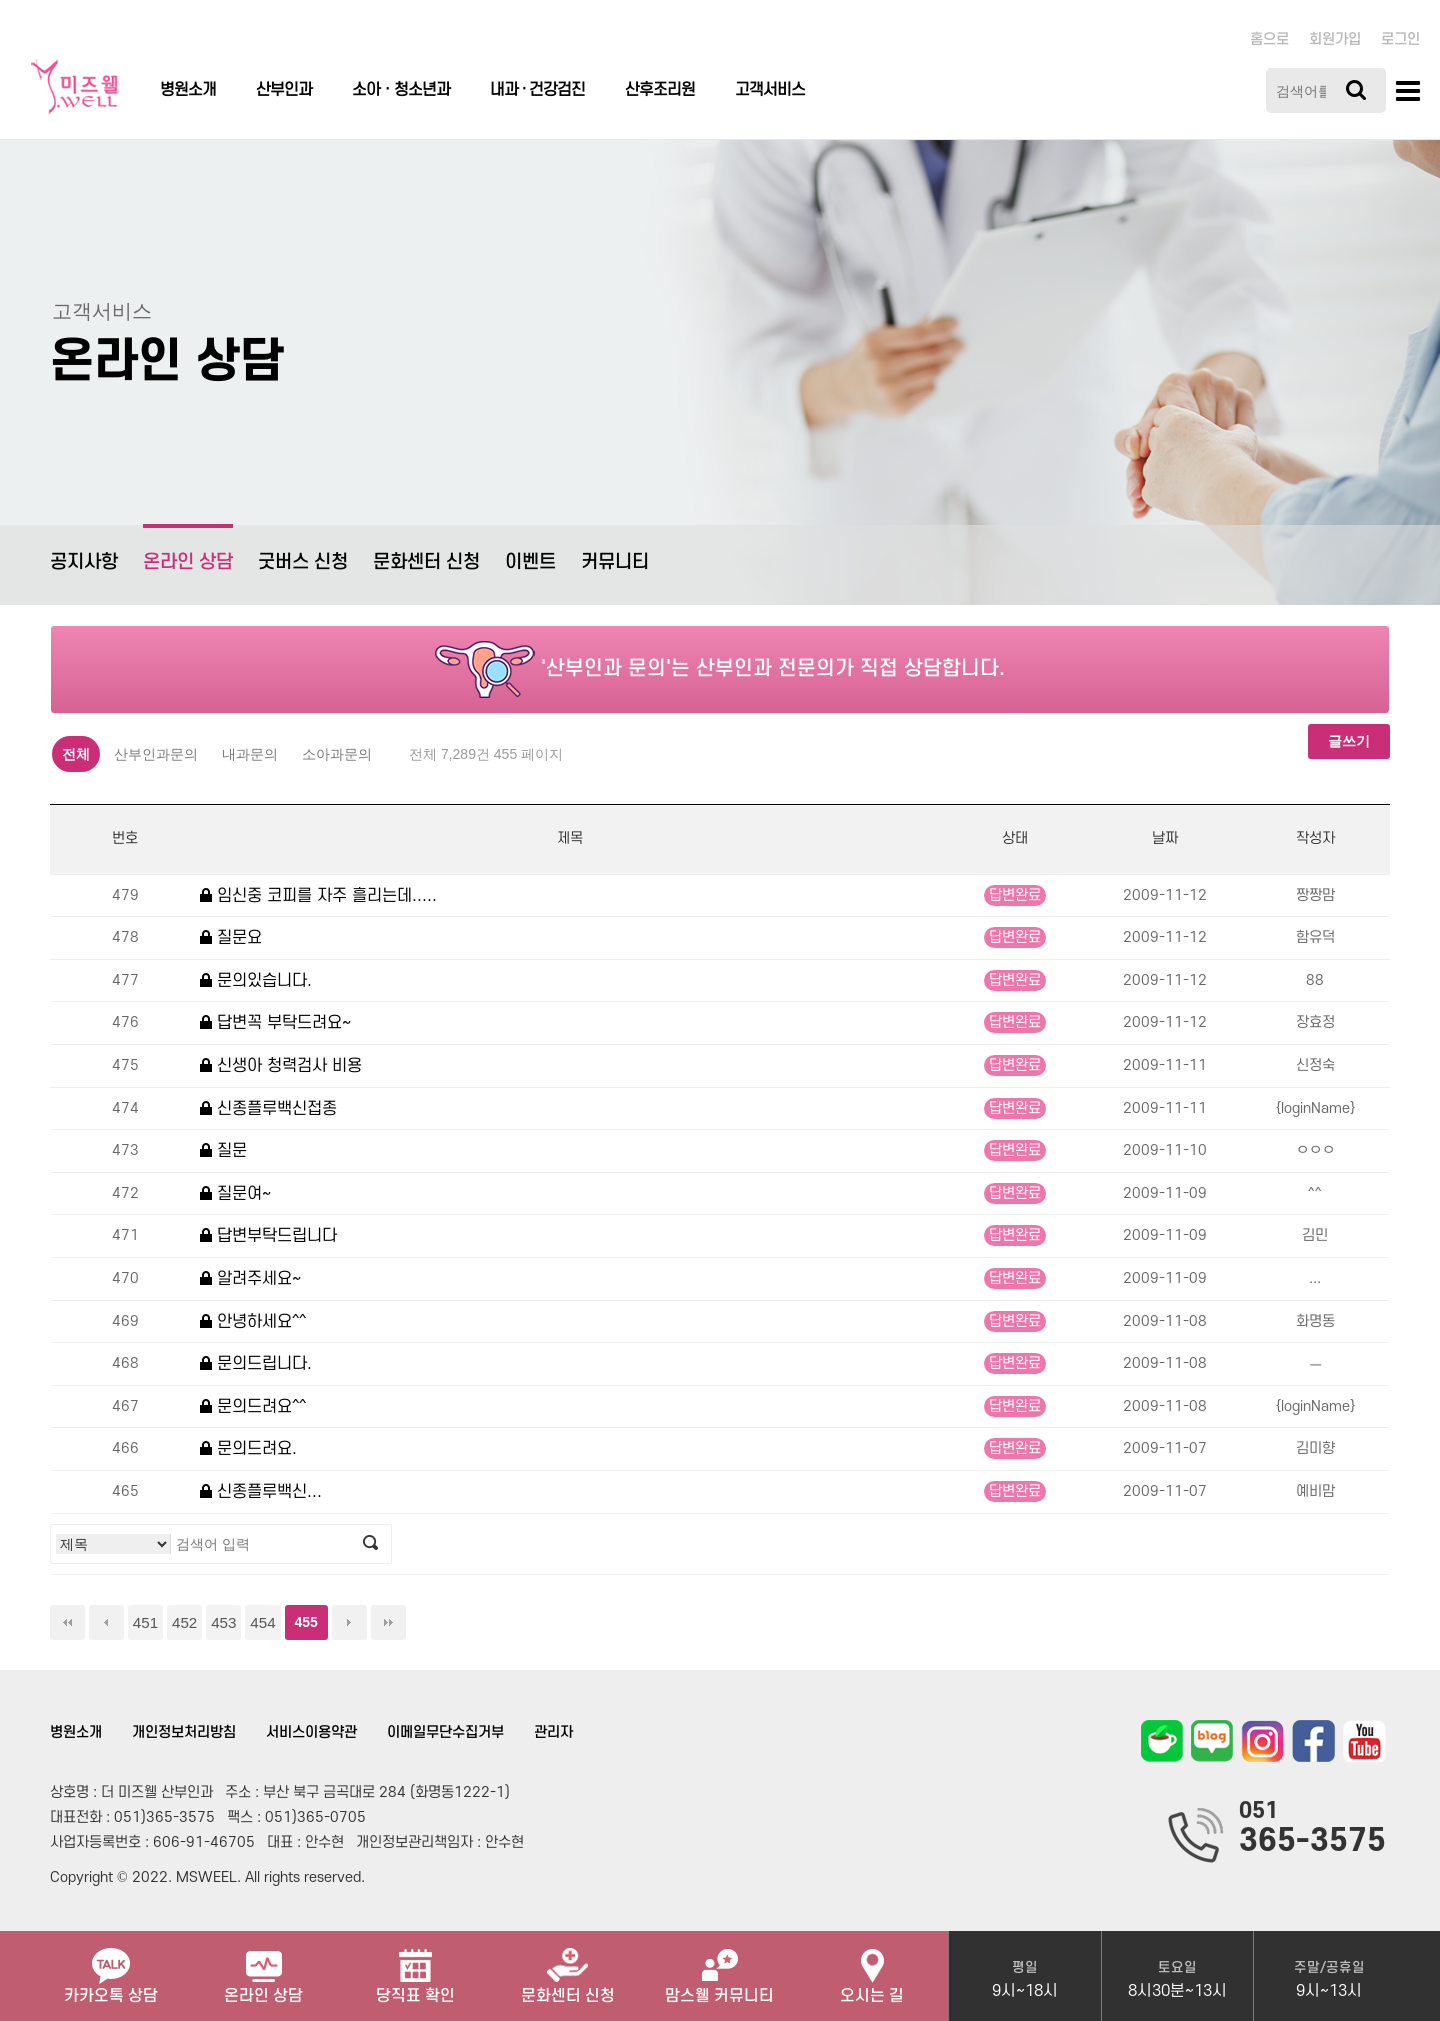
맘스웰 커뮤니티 (719, 1968)
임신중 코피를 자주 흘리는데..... (318, 895)
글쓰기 (1349, 741)
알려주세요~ (250, 1278)
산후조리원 (660, 90)
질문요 (231, 937)
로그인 (1400, 39)
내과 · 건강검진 (537, 90)
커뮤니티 (615, 562)
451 (145, 1622)
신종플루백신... (261, 1491)
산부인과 (284, 90)
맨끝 (388, 1622)
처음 (67, 1622)
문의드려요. (248, 1448)
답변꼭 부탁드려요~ (275, 1022)
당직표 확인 (415, 1968)
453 (223, 1622)
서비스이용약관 (311, 1732)
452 (184, 1622)
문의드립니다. (256, 1363)
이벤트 (530, 562)
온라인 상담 (188, 548)
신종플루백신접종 (268, 1108)
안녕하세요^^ (253, 1321)
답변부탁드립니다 (268, 1235)
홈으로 (1269, 39)
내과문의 (250, 754)
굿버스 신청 (303, 562)
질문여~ (235, 1193)
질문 (223, 1150)
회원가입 (1335, 39)
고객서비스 (770, 90)
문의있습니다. (256, 980)
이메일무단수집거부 (445, 1732)
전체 (76, 754)
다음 (349, 1622)
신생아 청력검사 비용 (281, 1065)
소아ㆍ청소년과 (401, 90)
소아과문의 (337, 754)
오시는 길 (872, 1968)
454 (262, 1622)
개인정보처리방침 (184, 1732)
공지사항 (84, 562)
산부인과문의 (156, 754)
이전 (106, 1622)
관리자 (553, 1732)
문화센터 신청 (426, 562)
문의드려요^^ (253, 1406)
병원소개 (188, 90)
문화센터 (568, 1968)
